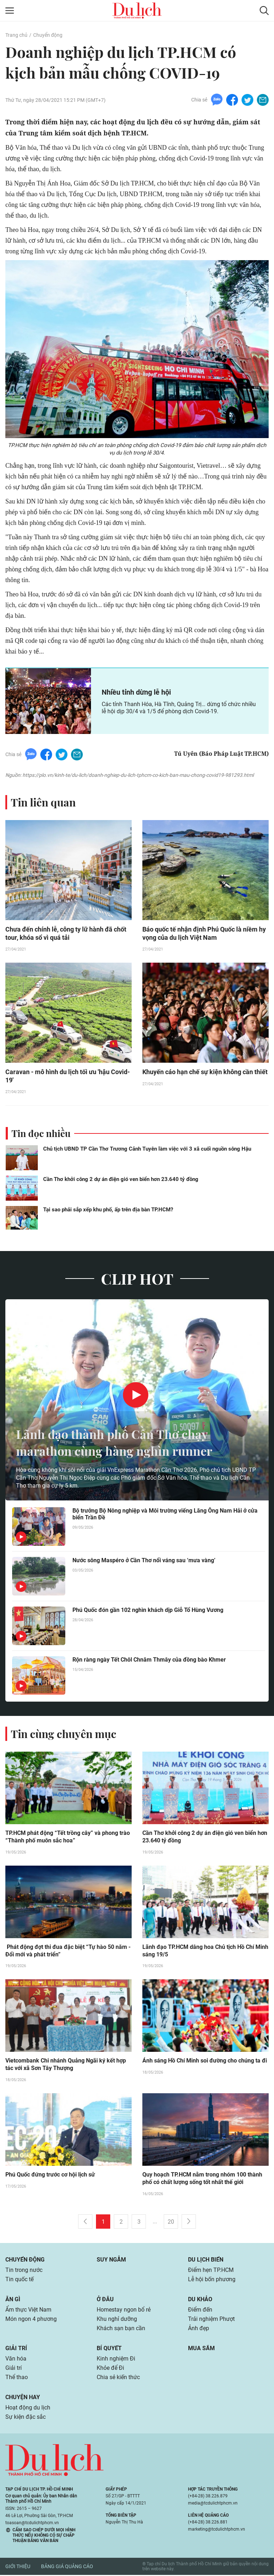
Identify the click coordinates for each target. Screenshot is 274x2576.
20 (171, 2222)
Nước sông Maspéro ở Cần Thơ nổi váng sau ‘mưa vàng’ (143, 1561)
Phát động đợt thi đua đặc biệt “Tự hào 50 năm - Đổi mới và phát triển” (68, 1952)
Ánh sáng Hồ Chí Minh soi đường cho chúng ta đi (204, 2062)
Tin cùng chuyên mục (63, 1734)
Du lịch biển (205, 2260)
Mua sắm (201, 2349)
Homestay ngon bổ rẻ (124, 2310)
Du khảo (200, 2300)
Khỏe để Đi (110, 2369)
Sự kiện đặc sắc (25, 2417)
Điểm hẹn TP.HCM (210, 2271)
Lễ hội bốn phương (211, 2280)
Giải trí (16, 2349)
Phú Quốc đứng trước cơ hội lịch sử (50, 2176)
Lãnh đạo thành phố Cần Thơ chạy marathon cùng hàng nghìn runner (119, 1443)
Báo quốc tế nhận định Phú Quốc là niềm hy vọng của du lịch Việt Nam (204, 934)
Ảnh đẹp (198, 2329)
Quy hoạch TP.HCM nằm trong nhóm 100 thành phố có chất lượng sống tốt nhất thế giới (202, 2180)
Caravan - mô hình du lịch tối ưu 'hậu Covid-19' (67, 1076)
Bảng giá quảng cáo (67, 2568)
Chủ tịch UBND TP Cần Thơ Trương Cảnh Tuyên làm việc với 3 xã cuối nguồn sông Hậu (147, 1149)
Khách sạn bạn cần (121, 2329)
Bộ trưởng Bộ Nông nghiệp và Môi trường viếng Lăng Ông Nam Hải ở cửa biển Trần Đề (165, 1515)
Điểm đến (200, 2310)
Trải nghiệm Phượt (211, 2320)
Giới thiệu (17, 2568)
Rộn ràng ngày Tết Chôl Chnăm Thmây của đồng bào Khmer (149, 1660)
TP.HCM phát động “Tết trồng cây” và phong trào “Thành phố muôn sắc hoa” (67, 1838)
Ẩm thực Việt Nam (28, 2310)
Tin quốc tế (19, 2280)
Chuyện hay (22, 2398)
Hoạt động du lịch (27, 2408)
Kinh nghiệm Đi (116, 2359)
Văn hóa (15, 2359)
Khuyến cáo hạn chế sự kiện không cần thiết (205, 1072)
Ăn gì (12, 2300)
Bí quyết (109, 2349)
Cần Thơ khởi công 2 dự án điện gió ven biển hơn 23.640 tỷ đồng (120, 1180)
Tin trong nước (23, 2271)
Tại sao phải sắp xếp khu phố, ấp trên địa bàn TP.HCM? (108, 1210)
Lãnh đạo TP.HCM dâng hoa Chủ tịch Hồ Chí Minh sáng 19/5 (205, 1952)
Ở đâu (105, 2300)
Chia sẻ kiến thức (118, 2378)
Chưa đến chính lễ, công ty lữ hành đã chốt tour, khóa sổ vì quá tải (65, 934)
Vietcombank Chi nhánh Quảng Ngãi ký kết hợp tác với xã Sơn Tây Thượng (65, 2066)
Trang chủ (16, 35)
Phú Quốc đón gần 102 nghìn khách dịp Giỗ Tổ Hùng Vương (147, 1610)
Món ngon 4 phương (31, 2320)
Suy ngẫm (111, 2260)
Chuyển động (47, 35)
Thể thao (16, 2378)
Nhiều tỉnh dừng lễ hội (136, 692)
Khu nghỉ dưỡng (117, 2320)
